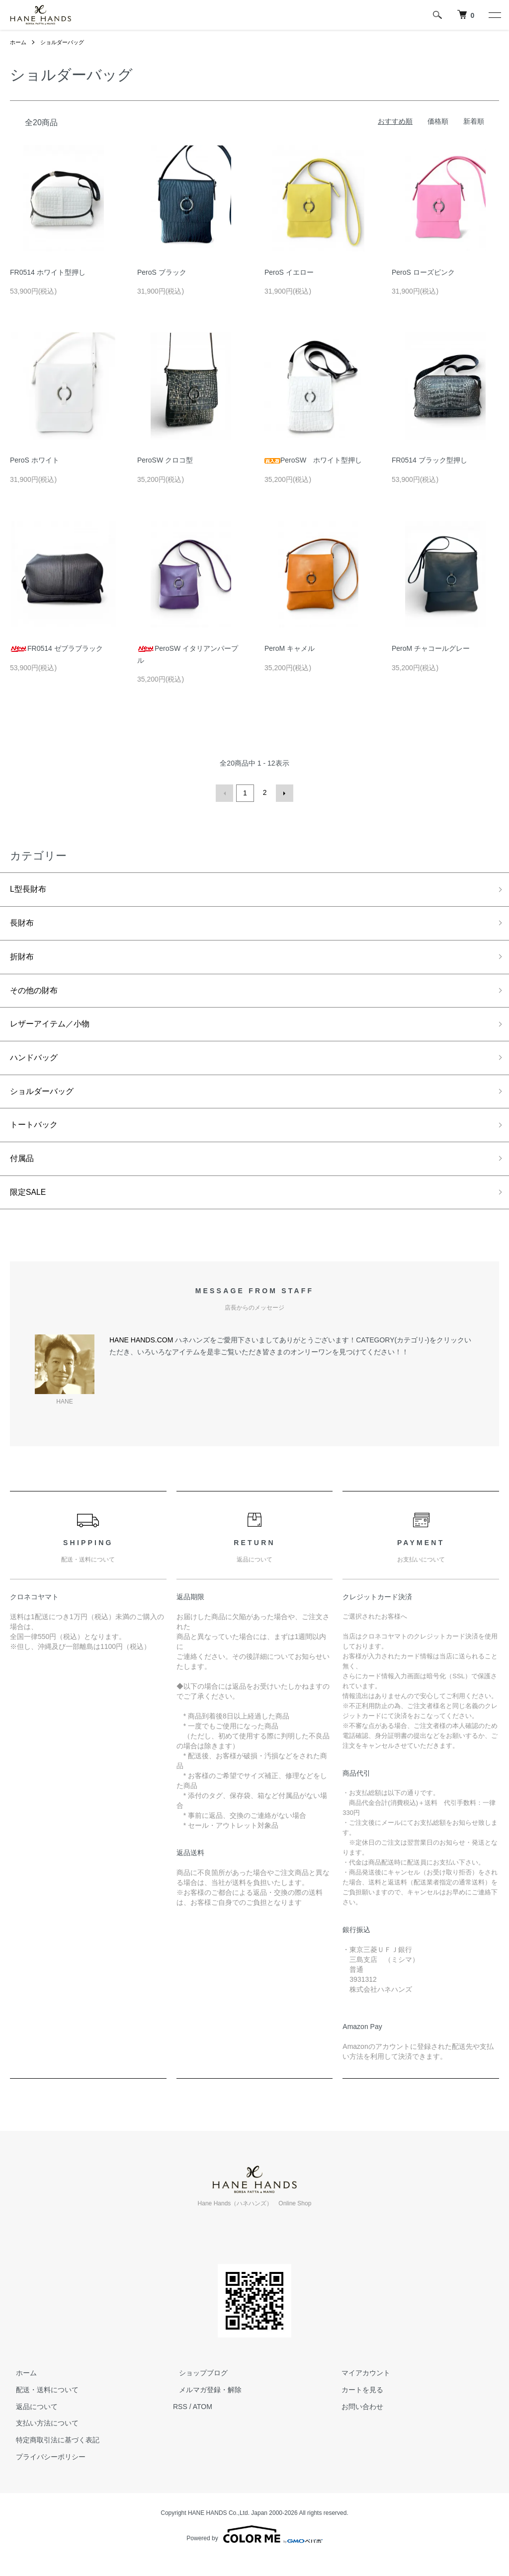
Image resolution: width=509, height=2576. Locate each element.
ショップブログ (197, 2391)
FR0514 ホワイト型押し (47, 272)
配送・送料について (41, 2408)
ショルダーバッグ (65, 42)
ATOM (202, 2424)
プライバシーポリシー (45, 2475)
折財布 (23, 960)
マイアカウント (360, 2391)
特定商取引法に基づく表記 (51, 2458)
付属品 (23, 1173)
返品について (31, 2424)
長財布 (23, 925)
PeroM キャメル (289, 648)
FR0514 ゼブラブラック (56, 648)
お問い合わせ (357, 2424)
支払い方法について (41, 2441)
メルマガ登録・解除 (204, 2408)
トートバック (37, 1138)
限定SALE (30, 1209)
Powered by (254, 2552)
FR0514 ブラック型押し (429, 460)
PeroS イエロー (289, 272)
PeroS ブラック (161, 272)
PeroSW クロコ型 (165, 460)
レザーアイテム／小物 (54, 1031)
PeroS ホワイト (34, 460)
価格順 (437, 121)
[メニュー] (494, 15)
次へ (283, 792)
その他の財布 (37, 996)
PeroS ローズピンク (423, 272)
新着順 (473, 121)
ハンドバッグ (37, 1067)
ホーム (19, 42)
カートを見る (357, 2408)
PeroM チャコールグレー (431, 648)
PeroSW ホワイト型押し (313, 460)
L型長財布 (30, 889)
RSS (180, 2424)
